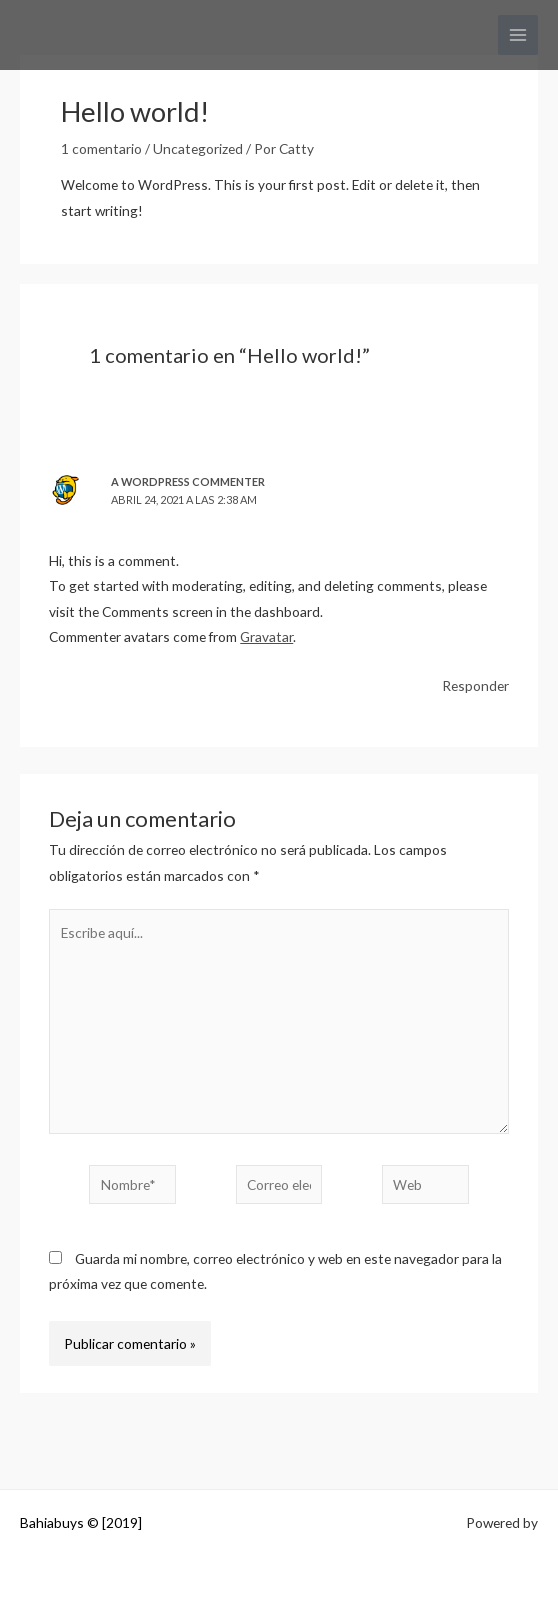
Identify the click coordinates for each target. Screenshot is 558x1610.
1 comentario (101, 148)
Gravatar (266, 636)
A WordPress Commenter (188, 481)
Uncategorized (198, 148)
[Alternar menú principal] (518, 35)
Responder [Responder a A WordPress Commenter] (475, 685)
